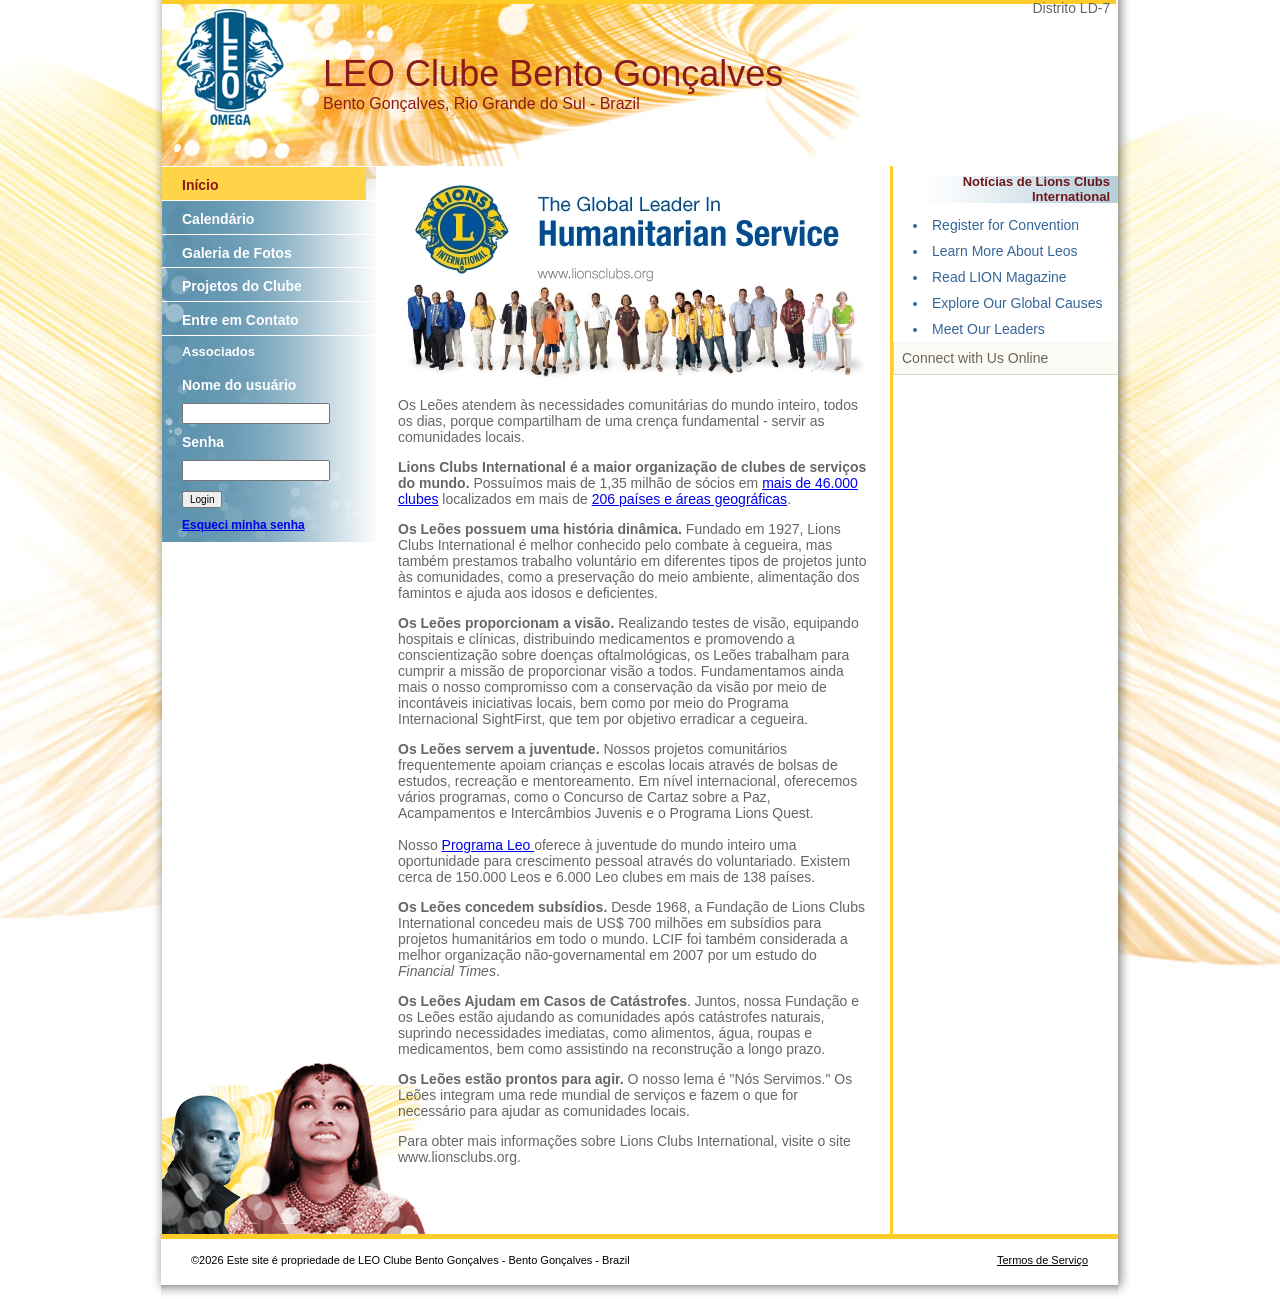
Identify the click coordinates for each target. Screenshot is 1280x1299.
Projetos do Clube (242, 286)
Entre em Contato (240, 320)
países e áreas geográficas (703, 499)
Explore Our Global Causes (1017, 303)
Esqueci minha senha (243, 525)
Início (200, 185)
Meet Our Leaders (988, 329)
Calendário (218, 219)
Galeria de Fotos (237, 253)
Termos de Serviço (1042, 1260)
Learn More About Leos (1005, 251)
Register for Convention (1005, 225)
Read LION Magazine (999, 277)
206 (605, 499)
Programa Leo (488, 845)
